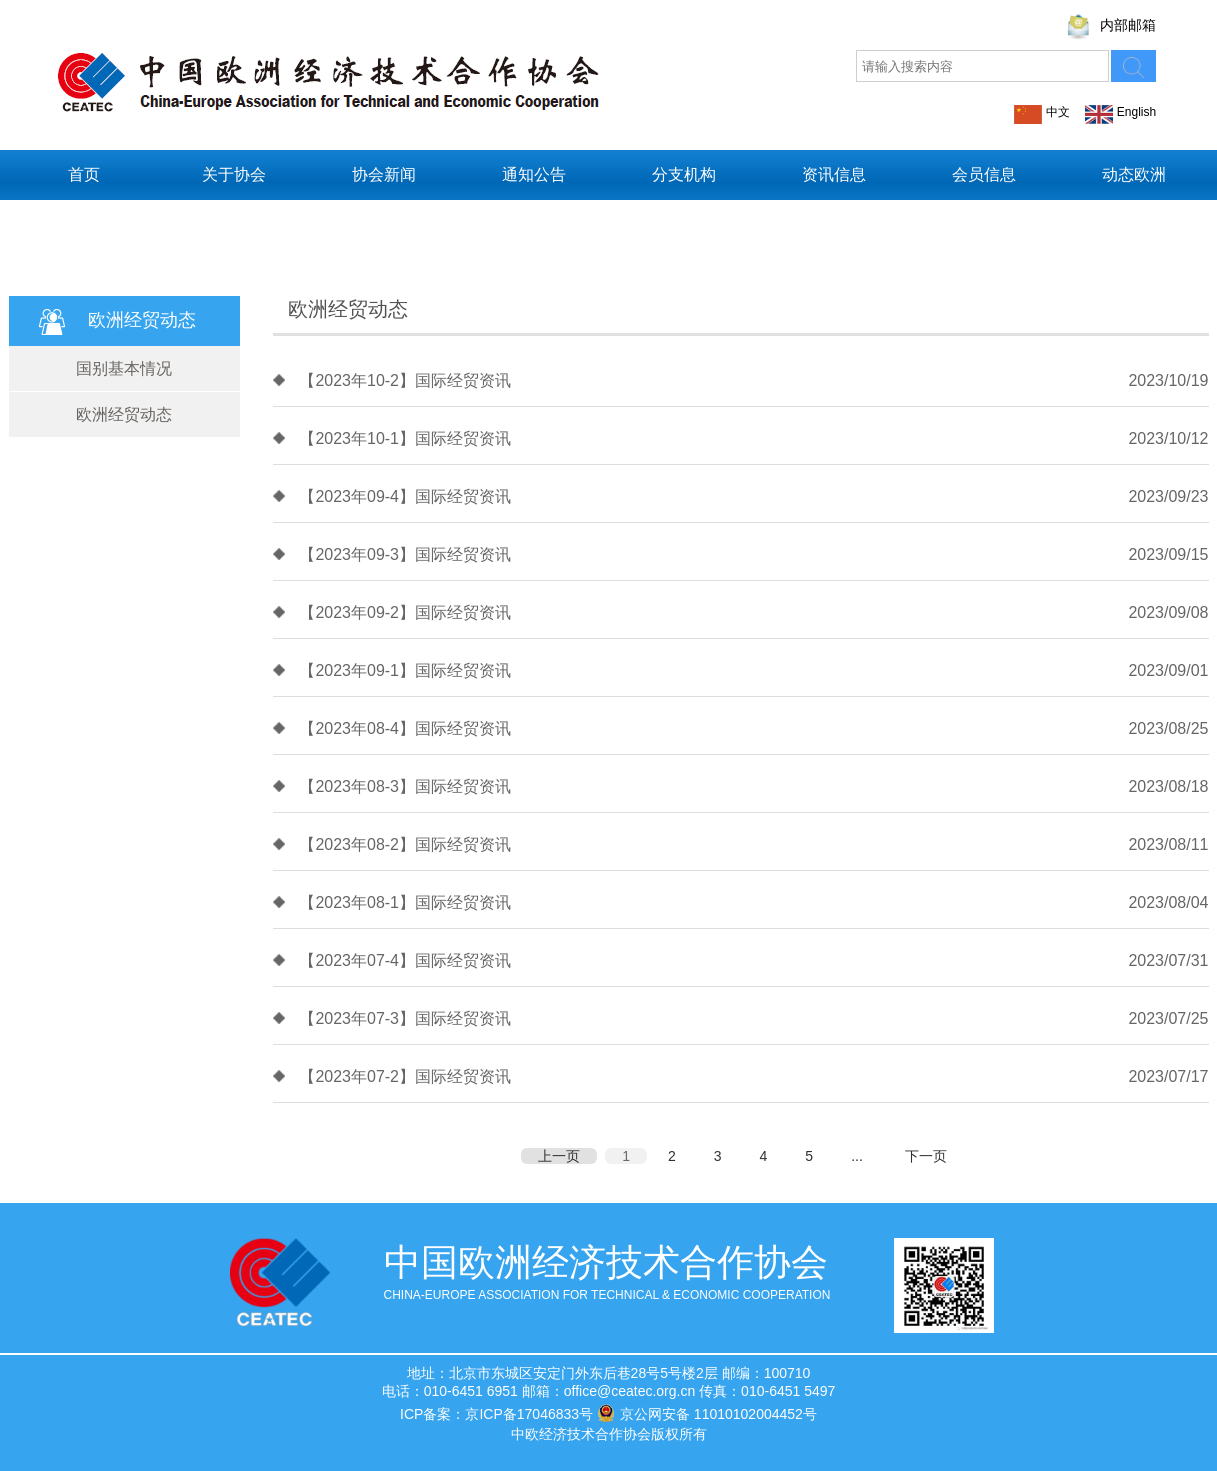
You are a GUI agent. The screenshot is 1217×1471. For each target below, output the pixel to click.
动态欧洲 (1134, 174)
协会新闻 (384, 174)
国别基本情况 (124, 368)
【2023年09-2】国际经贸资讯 (405, 612)
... (857, 1156)
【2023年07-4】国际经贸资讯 (405, 960)
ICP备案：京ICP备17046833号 (496, 1414)
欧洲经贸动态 (124, 414)
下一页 (926, 1156)
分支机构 (684, 174)
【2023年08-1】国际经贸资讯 (405, 902)
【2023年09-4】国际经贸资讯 (405, 496)
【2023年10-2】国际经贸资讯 (405, 380)
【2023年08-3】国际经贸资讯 (405, 786)
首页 (84, 174)
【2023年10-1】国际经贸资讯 (405, 438)
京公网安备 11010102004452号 (707, 1413)
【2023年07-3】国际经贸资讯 (405, 1018)
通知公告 (534, 174)
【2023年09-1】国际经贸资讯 (405, 670)
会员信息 (984, 174)
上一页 (559, 1156)
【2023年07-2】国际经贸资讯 (405, 1076)
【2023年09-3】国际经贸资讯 (405, 554)
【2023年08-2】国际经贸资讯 (405, 844)
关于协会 (234, 174)
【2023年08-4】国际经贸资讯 (405, 728)
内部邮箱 (1128, 25)
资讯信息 (834, 174)
